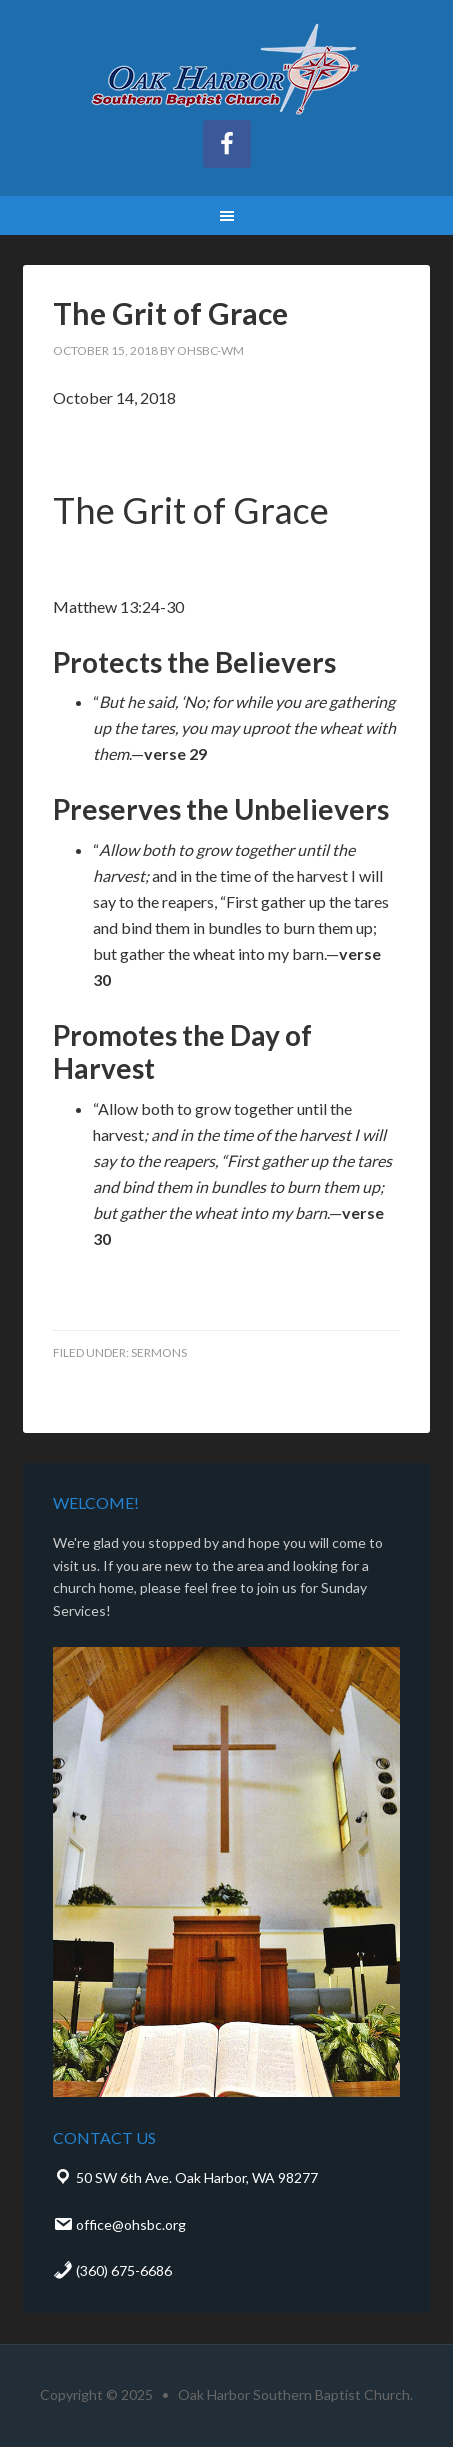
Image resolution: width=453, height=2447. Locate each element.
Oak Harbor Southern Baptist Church (227, 70)
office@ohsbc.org (119, 2224)
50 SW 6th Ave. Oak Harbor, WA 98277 (185, 2177)
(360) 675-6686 (112, 2270)
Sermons (159, 1352)
